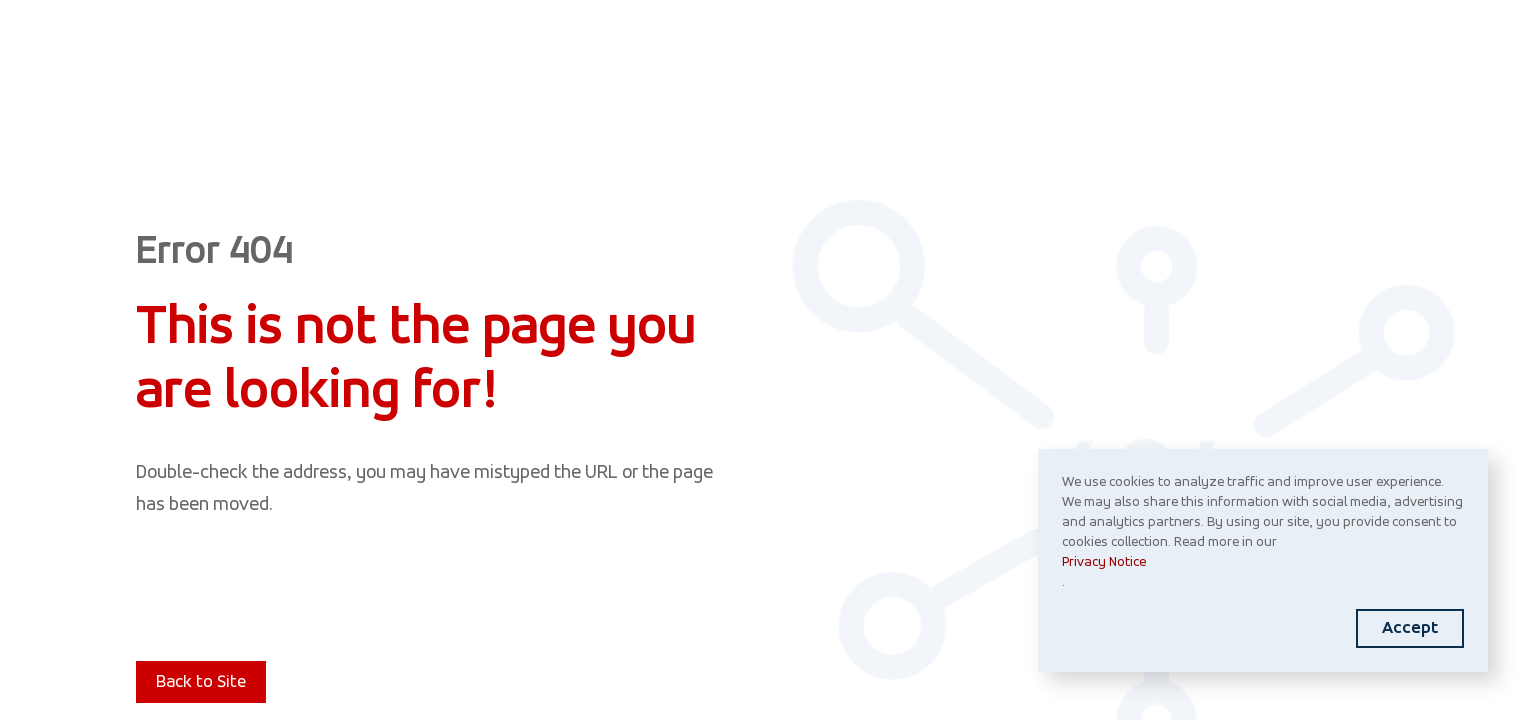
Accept (1410, 628)
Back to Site (201, 682)
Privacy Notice (1104, 562)
